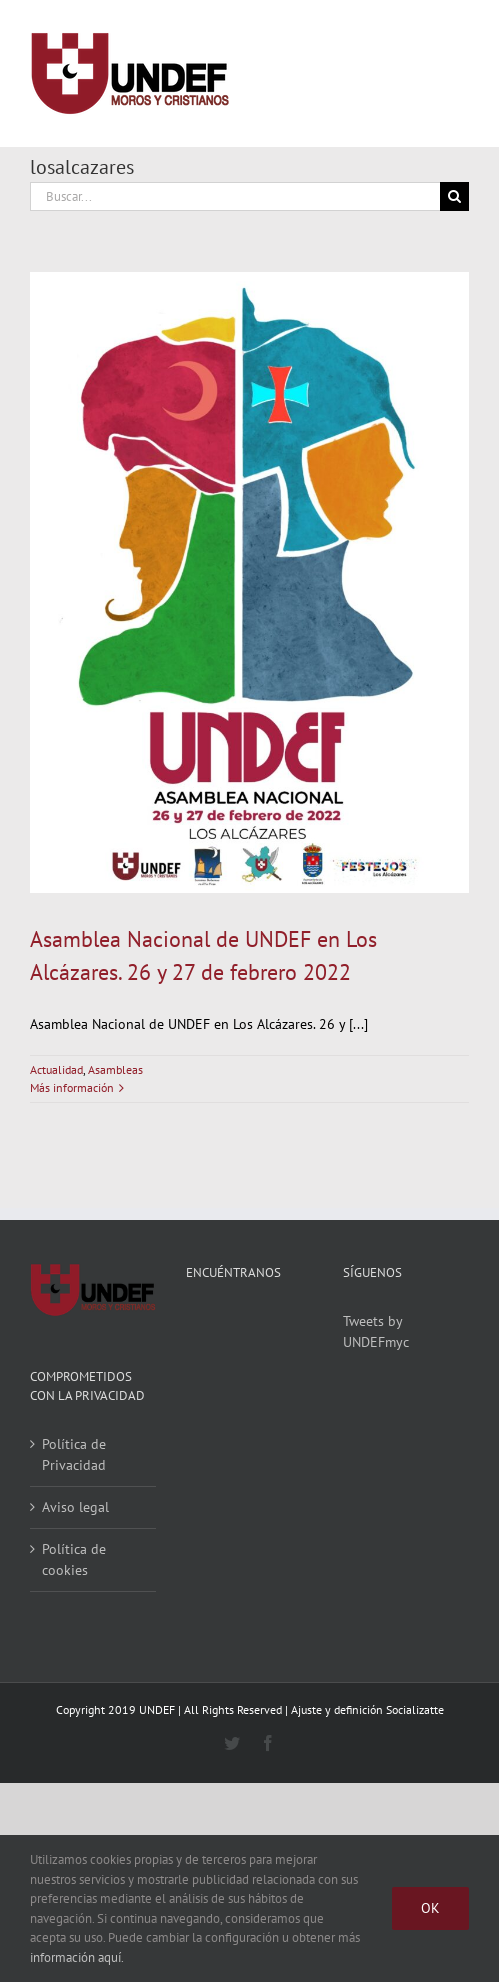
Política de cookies (74, 1559)
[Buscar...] (235, 196)
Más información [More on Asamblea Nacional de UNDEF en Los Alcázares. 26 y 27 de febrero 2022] (72, 1087)
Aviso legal (75, 1507)
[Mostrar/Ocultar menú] (454, 74)
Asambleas (115, 1069)
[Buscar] (454, 196)
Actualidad (56, 1069)
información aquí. (77, 1957)
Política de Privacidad (74, 1454)
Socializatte (415, 1709)
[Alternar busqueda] (380, 73)
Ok (430, 1908)
